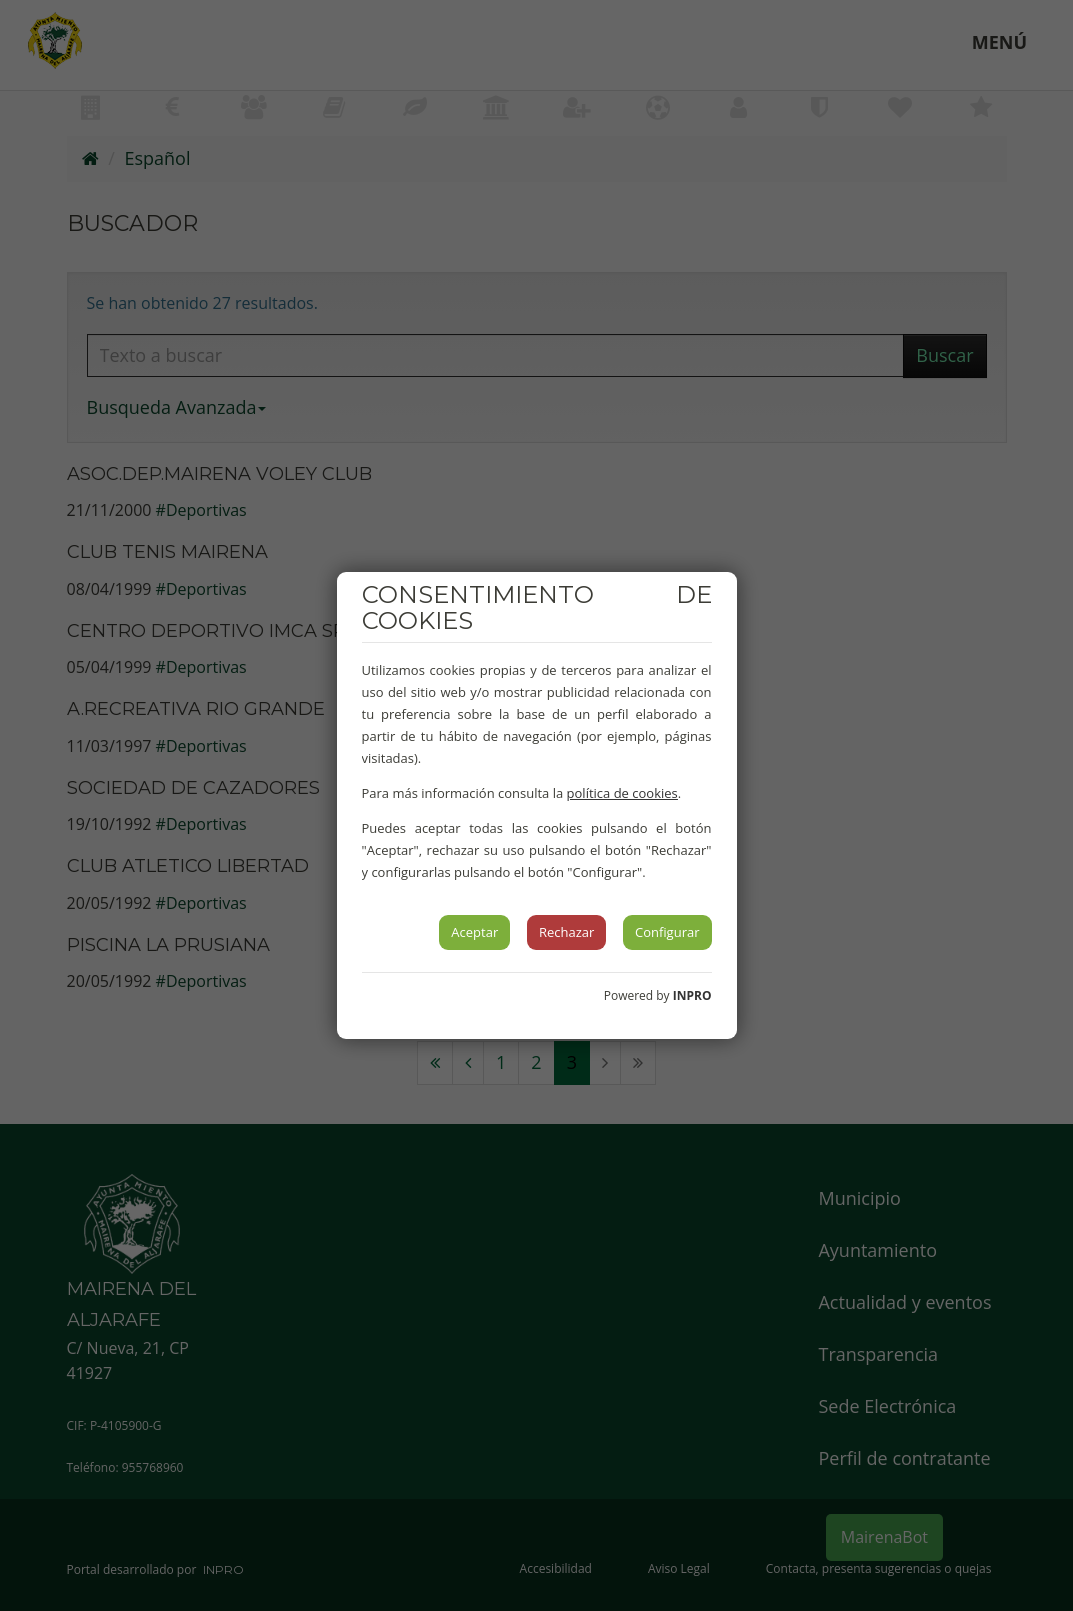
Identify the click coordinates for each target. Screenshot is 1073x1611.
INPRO (692, 995)
